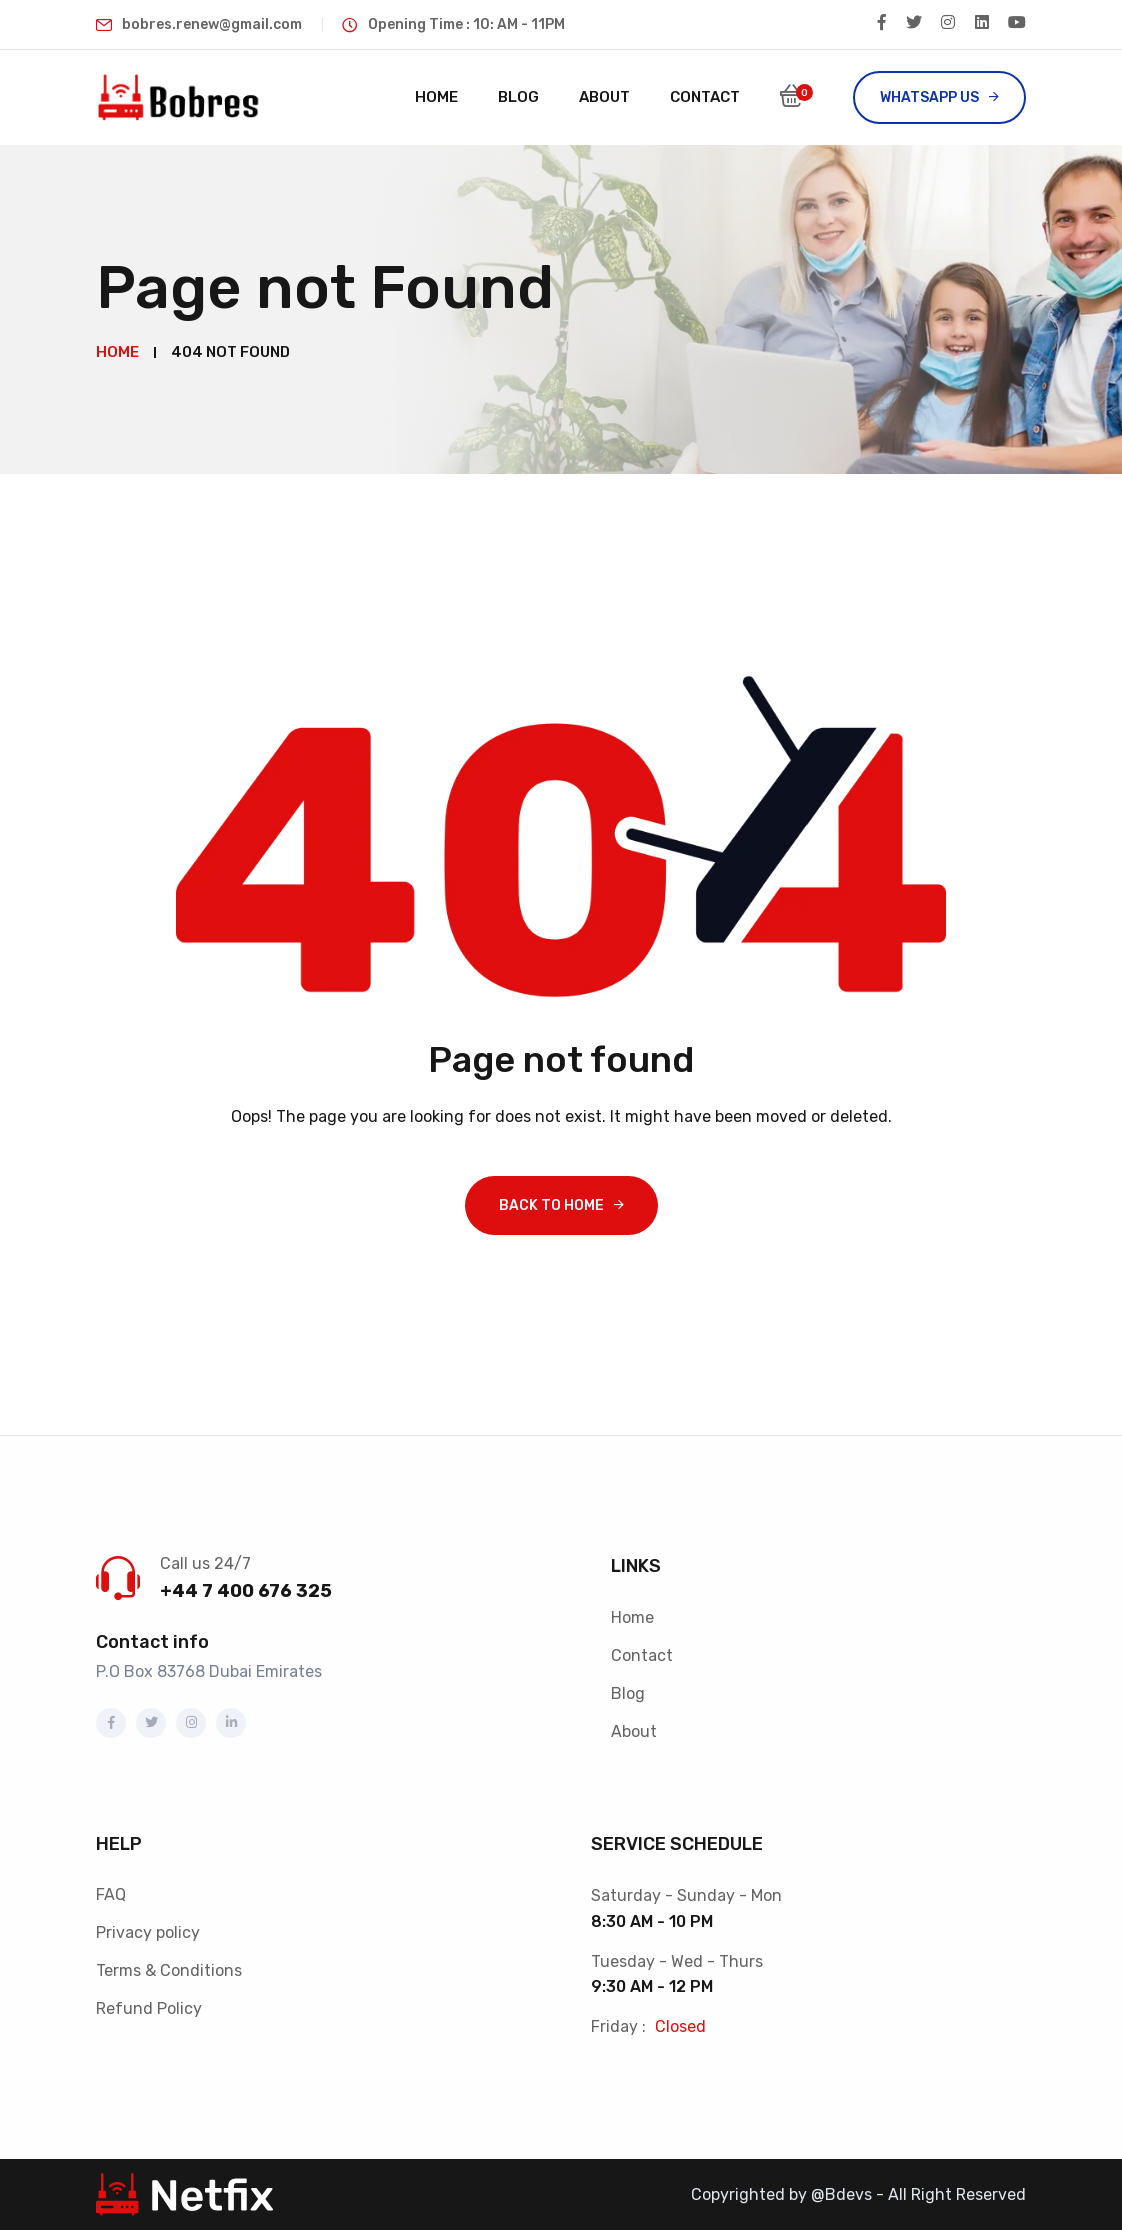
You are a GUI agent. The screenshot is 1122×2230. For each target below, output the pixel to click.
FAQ (111, 1894)
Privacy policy (148, 1932)
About (604, 97)
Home (436, 97)
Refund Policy (149, 2008)
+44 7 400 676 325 (246, 1591)
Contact (705, 97)
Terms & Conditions (169, 1970)
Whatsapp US (929, 97)
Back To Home (551, 1205)
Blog (518, 97)
